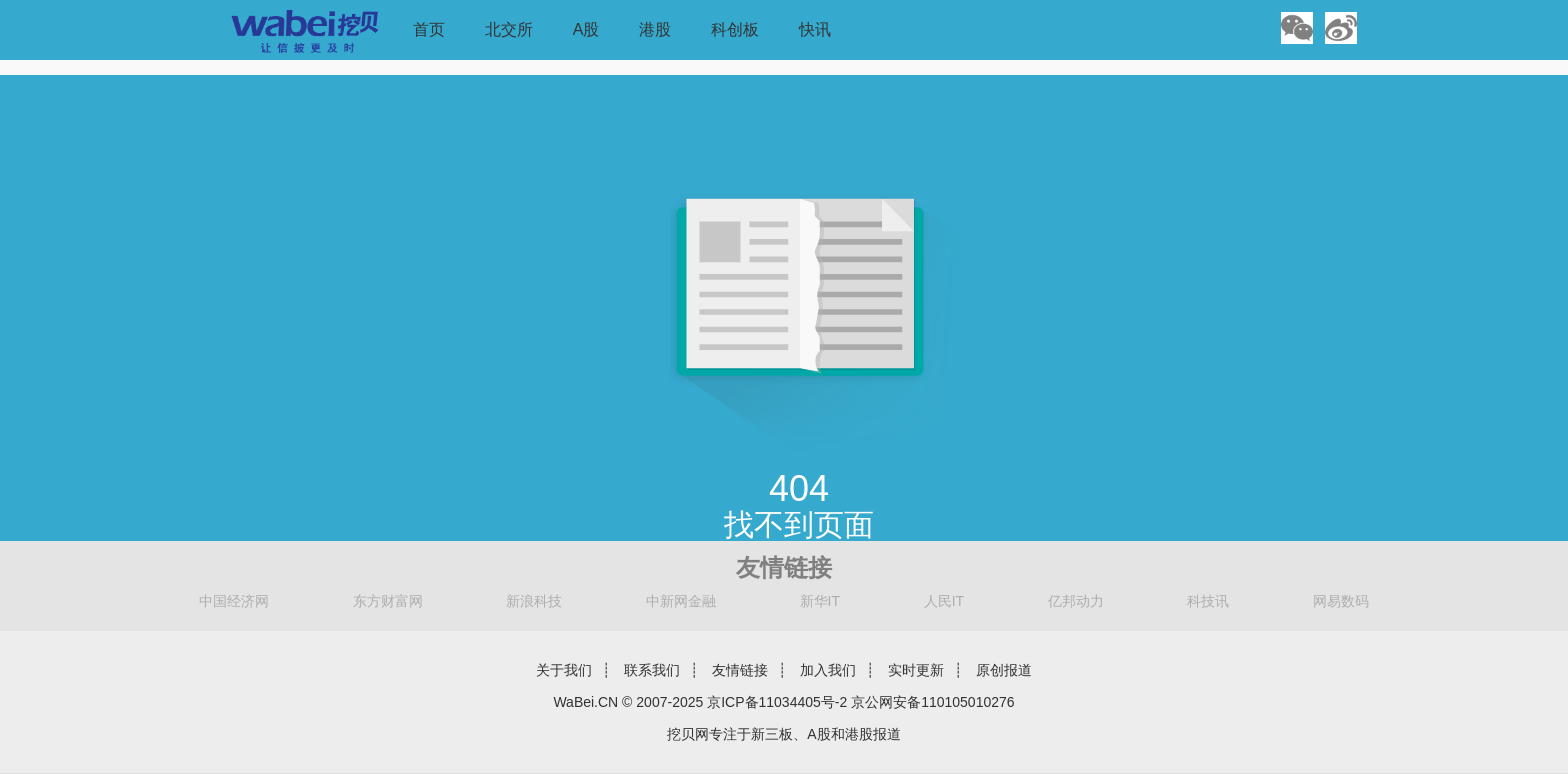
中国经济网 (234, 601)
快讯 (815, 29)
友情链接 (740, 670)
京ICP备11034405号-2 (777, 702)
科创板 (735, 29)
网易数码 (1341, 601)
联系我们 (652, 670)
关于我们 (564, 670)
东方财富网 (388, 601)
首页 (429, 29)
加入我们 (828, 670)
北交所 (509, 29)
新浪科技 (534, 601)
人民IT (944, 601)
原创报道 (1004, 670)
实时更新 (916, 670)
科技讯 (1208, 601)
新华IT (820, 601)
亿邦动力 (1076, 601)
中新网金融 (681, 601)
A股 (586, 29)
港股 (655, 29)
